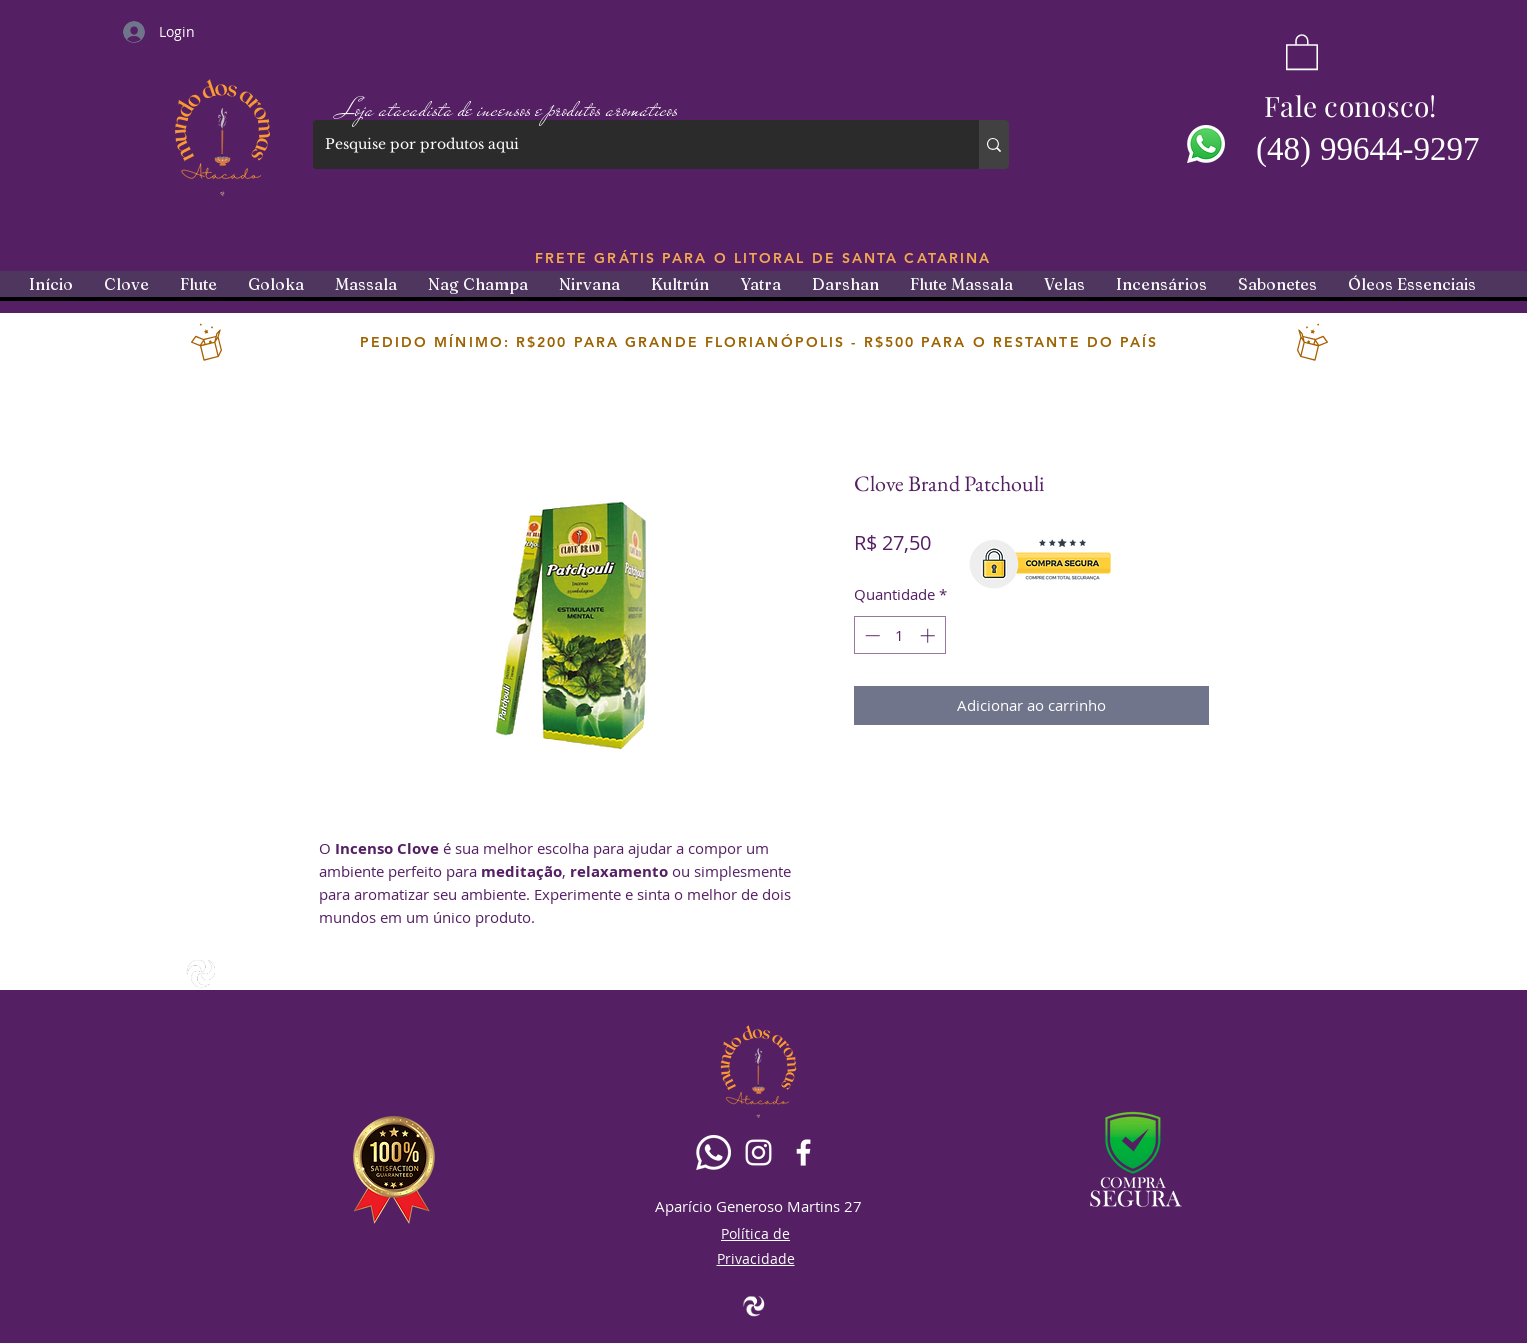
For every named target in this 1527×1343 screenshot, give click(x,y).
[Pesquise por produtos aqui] (631, 144)
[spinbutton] (899, 635)
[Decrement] (870, 635)
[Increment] (929, 635)
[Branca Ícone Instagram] (758, 1152)
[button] (1302, 51)
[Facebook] (803, 1152)
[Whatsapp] (713, 1152)
